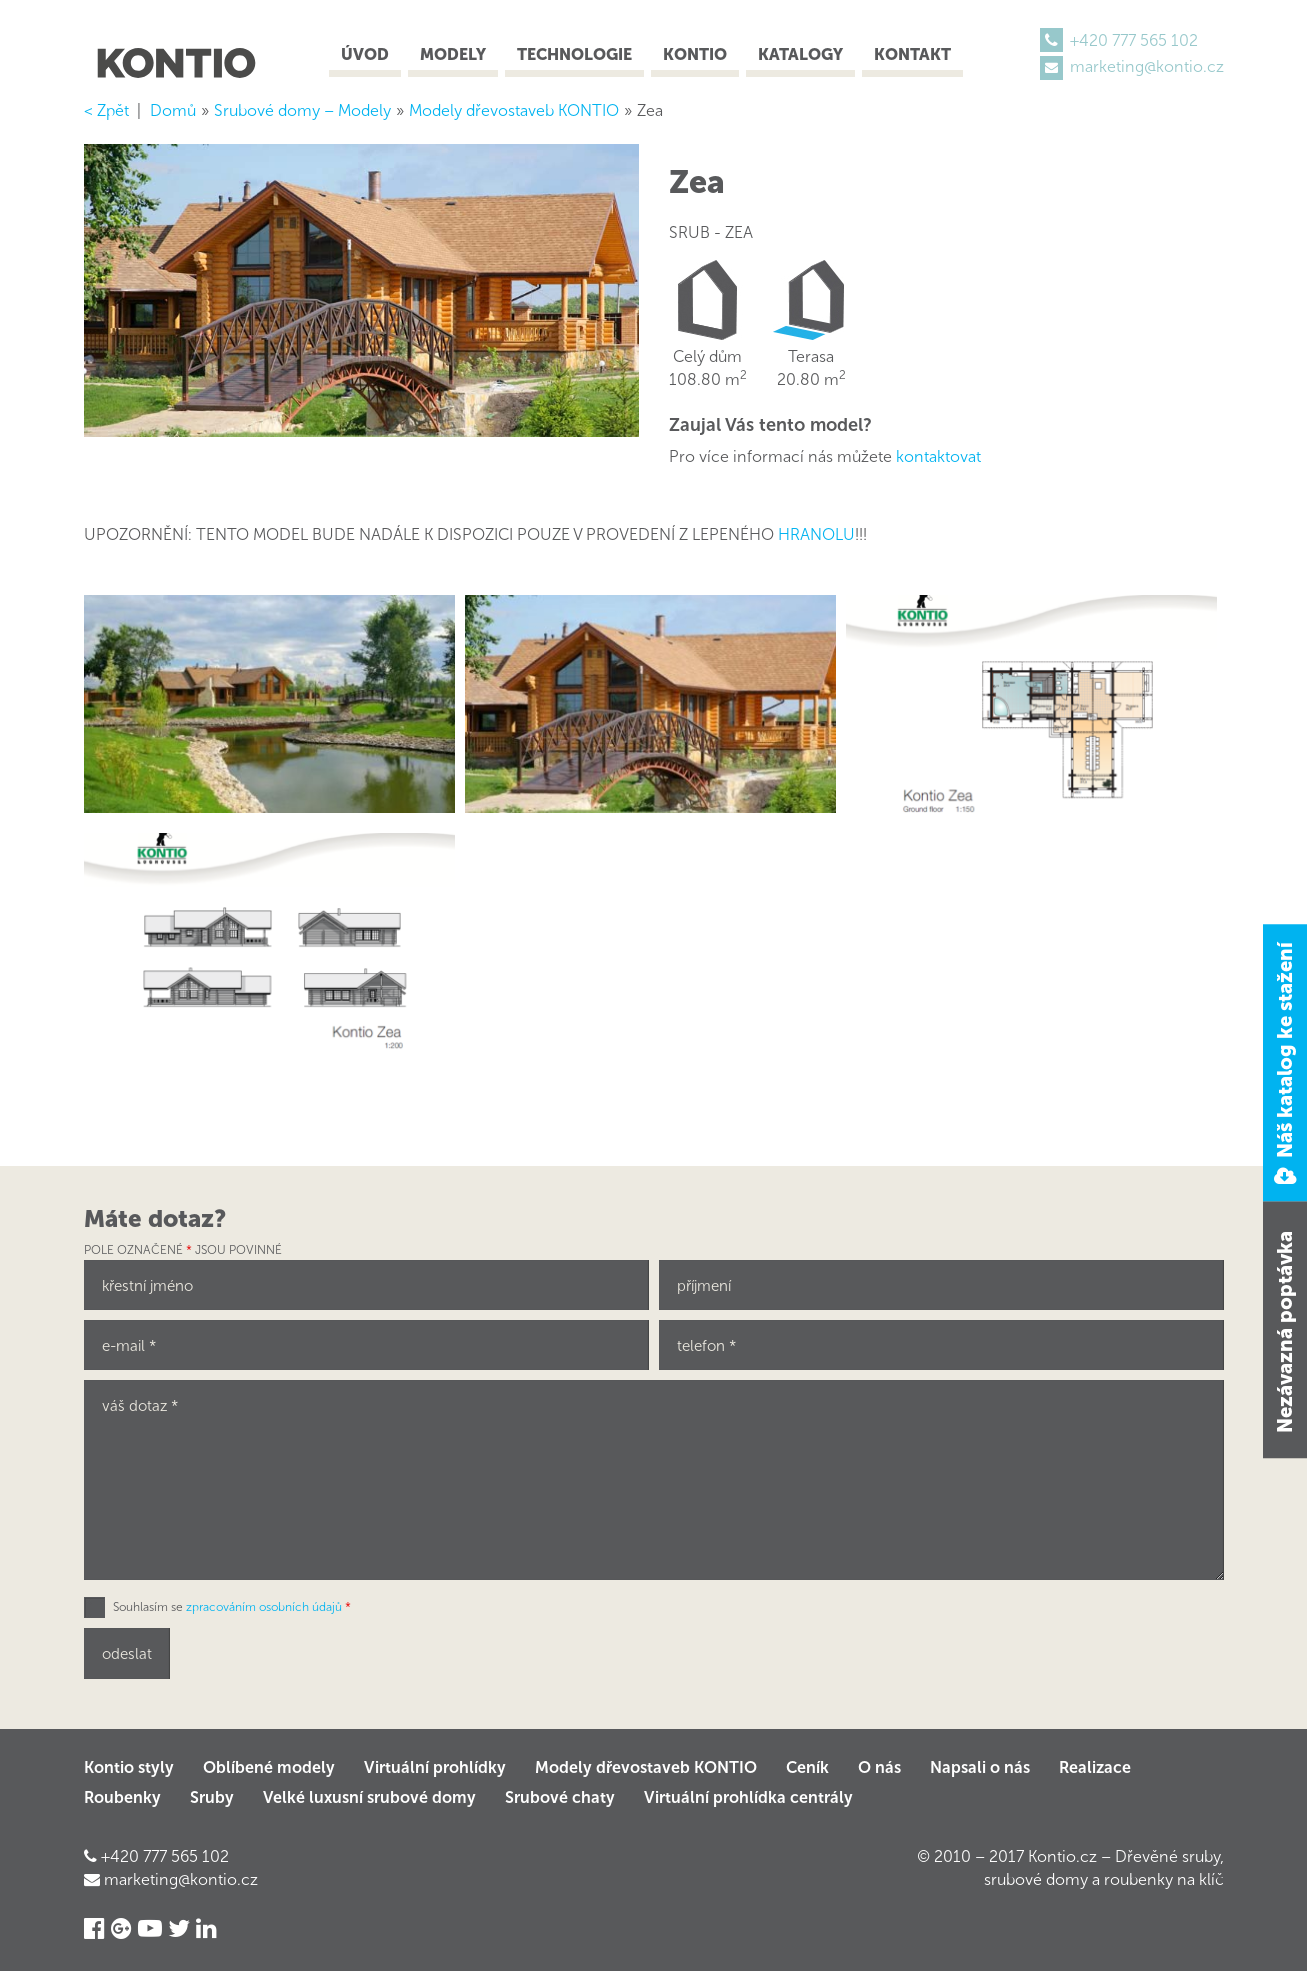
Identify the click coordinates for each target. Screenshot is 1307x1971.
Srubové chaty (560, 1797)
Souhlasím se (232, 1607)
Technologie (574, 54)
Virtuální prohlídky (435, 1767)
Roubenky (122, 1797)
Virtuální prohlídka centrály (748, 1797)
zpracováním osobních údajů (264, 1607)
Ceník (807, 1767)
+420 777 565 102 (1134, 40)
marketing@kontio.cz (1147, 66)
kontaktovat (938, 456)
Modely (453, 54)
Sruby (212, 1797)
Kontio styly (129, 1767)
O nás (879, 1767)
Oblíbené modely (269, 1767)
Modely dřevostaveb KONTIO (646, 1767)
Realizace (1095, 1767)
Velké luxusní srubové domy (369, 1797)
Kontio (695, 54)
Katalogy (800, 54)
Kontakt (912, 54)
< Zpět (106, 110)
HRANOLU (816, 534)
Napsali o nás (980, 1767)
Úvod (365, 54)
